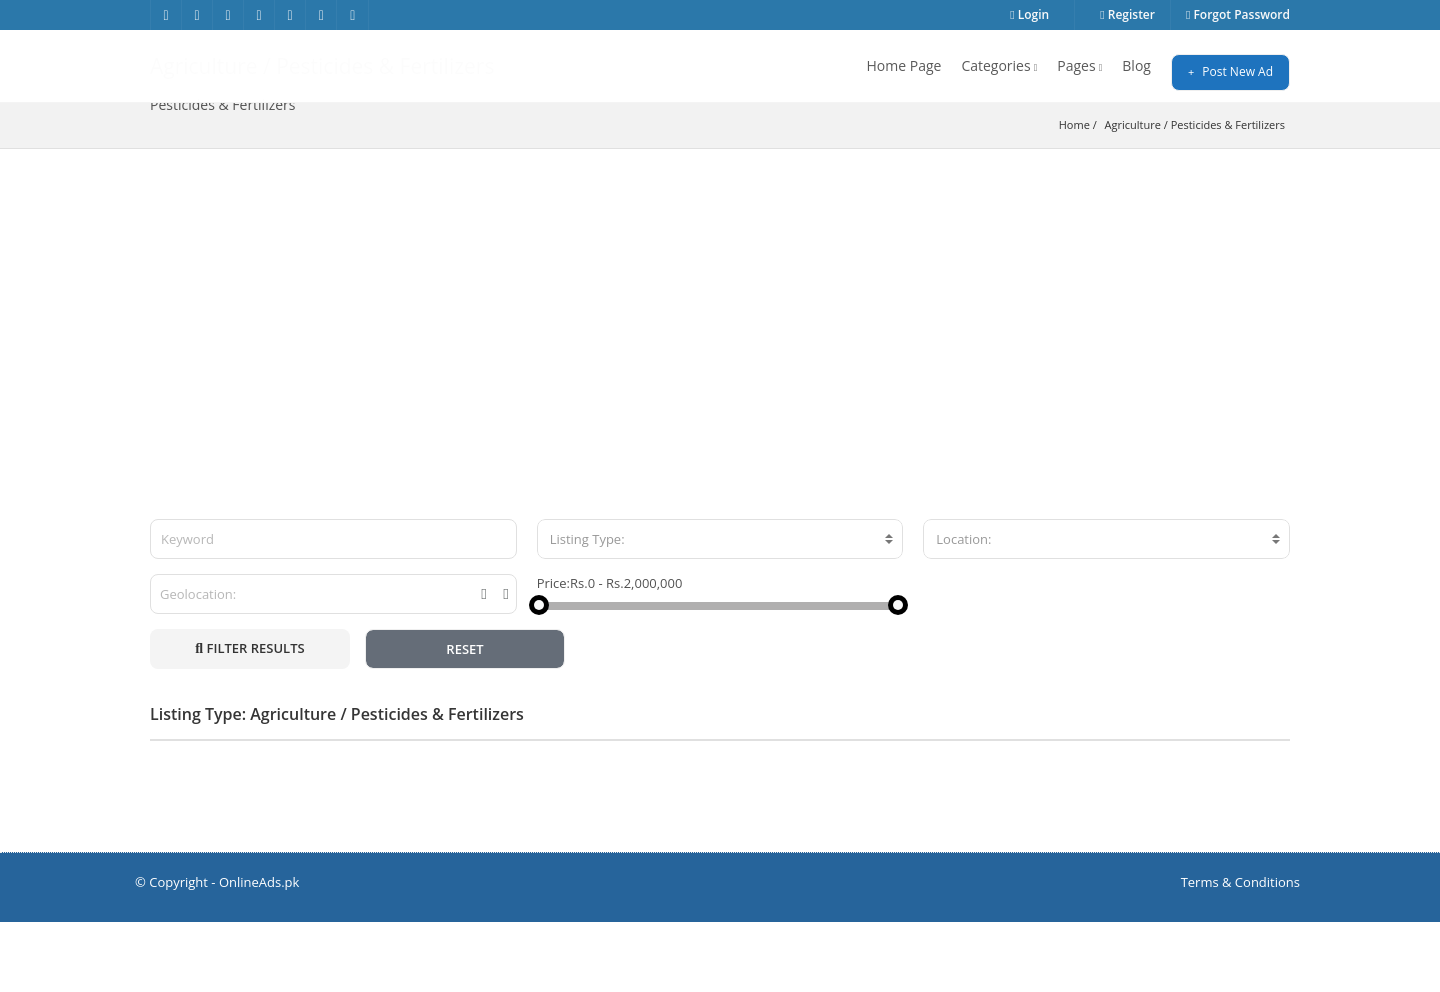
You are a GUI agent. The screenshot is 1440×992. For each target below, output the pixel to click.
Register (1127, 14)
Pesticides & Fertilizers (1228, 194)
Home (1074, 194)
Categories (999, 65)
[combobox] (720, 609)
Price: (553, 653)
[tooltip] (483, 664)
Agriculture (1133, 194)
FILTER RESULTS (249, 718)
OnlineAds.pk (259, 952)
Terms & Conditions (1240, 952)
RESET (464, 719)
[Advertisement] (720, 369)
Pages (1079, 65)
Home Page (904, 65)
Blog (1136, 65)
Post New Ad (1230, 71)
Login (1029, 14)
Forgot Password (1238, 14)
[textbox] (720, 609)
